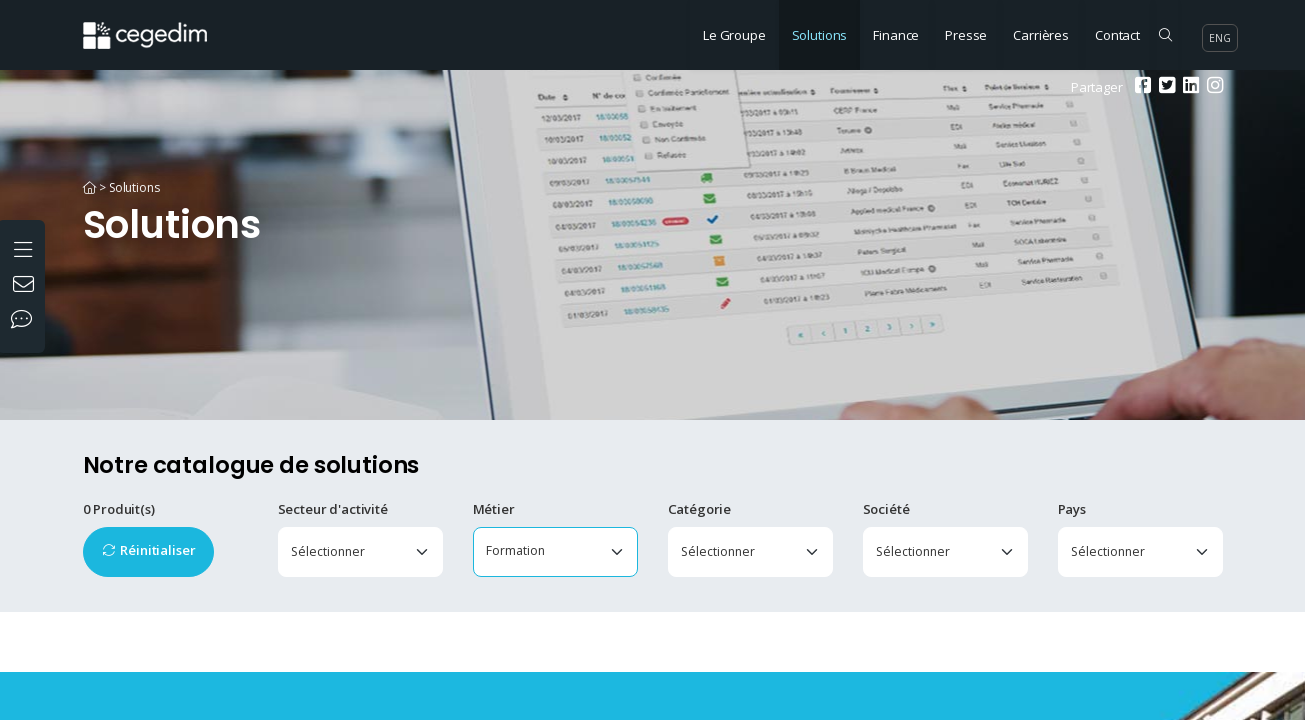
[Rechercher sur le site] (1165, 35)
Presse (966, 35)
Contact (1117, 35)
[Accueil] (90, 187)
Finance (896, 35)
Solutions (820, 35)
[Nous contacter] (26, 286)
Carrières (1041, 35)
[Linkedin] (1188, 87)
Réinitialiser (157, 550)
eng (1220, 38)
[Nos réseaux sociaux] (26, 321)
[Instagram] (1212, 87)
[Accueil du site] (160, 25)
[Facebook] (1140, 87)
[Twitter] (1164, 87)
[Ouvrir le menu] (25, 247)
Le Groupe (734, 35)
